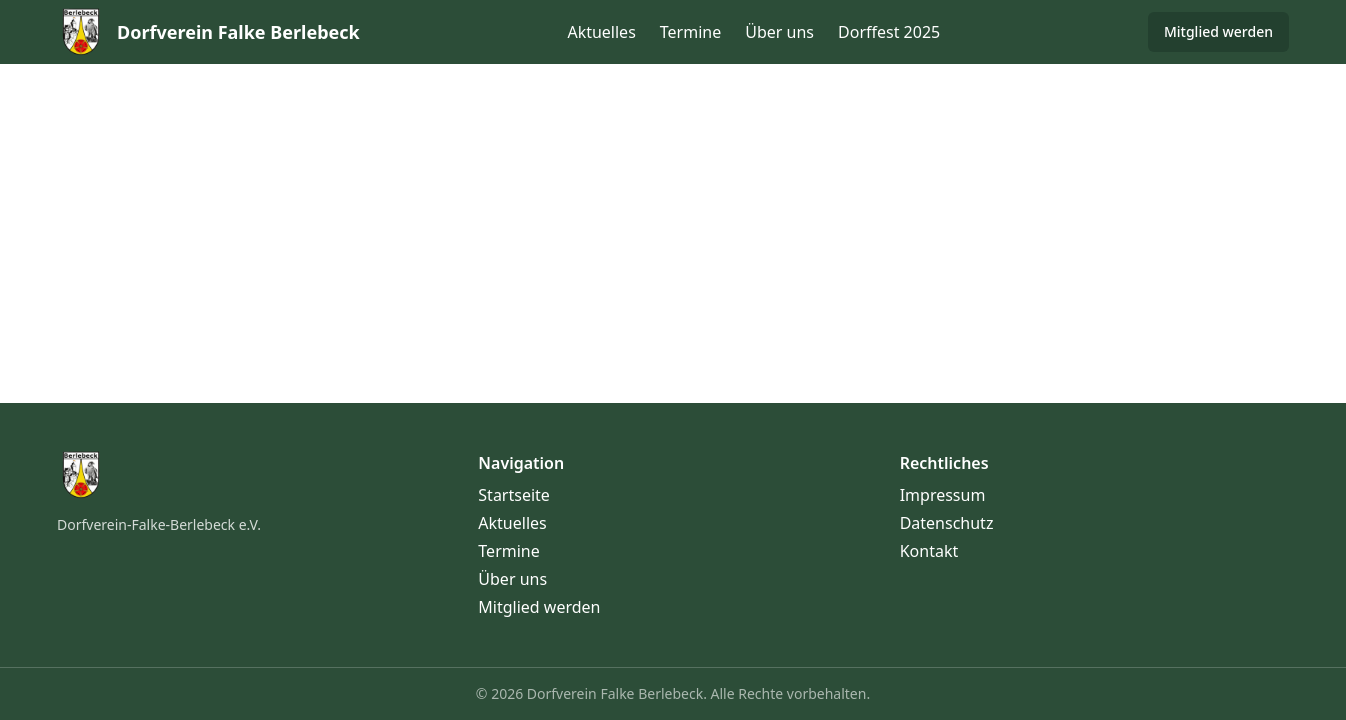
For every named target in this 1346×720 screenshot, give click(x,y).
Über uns (779, 32)
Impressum (943, 495)
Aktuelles (601, 32)
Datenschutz (947, 523)
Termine (690, 32)
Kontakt (929, 551)
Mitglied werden (1218, 31)
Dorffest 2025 (889, 32)
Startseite (514, 495)
